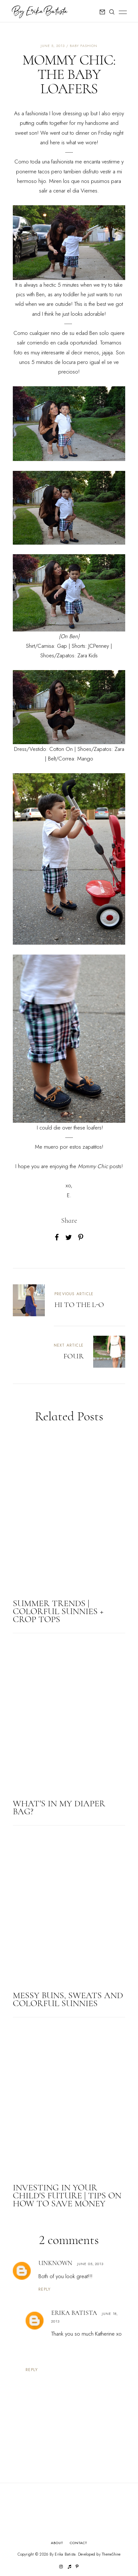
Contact (78, 2542)
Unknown (55, 2263)
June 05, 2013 (90, 2263)
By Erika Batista (63, 2554)
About (57, 2542)
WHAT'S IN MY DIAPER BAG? (59, 1807)
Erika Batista (74, 2313)
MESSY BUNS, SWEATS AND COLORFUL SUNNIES (68, 1999)
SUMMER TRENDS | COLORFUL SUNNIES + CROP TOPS (58, 1611)
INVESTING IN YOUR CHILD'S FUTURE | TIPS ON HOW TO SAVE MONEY (67, 2195)
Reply (44, 2289)
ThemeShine (111, 2554)
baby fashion (83, 45)
